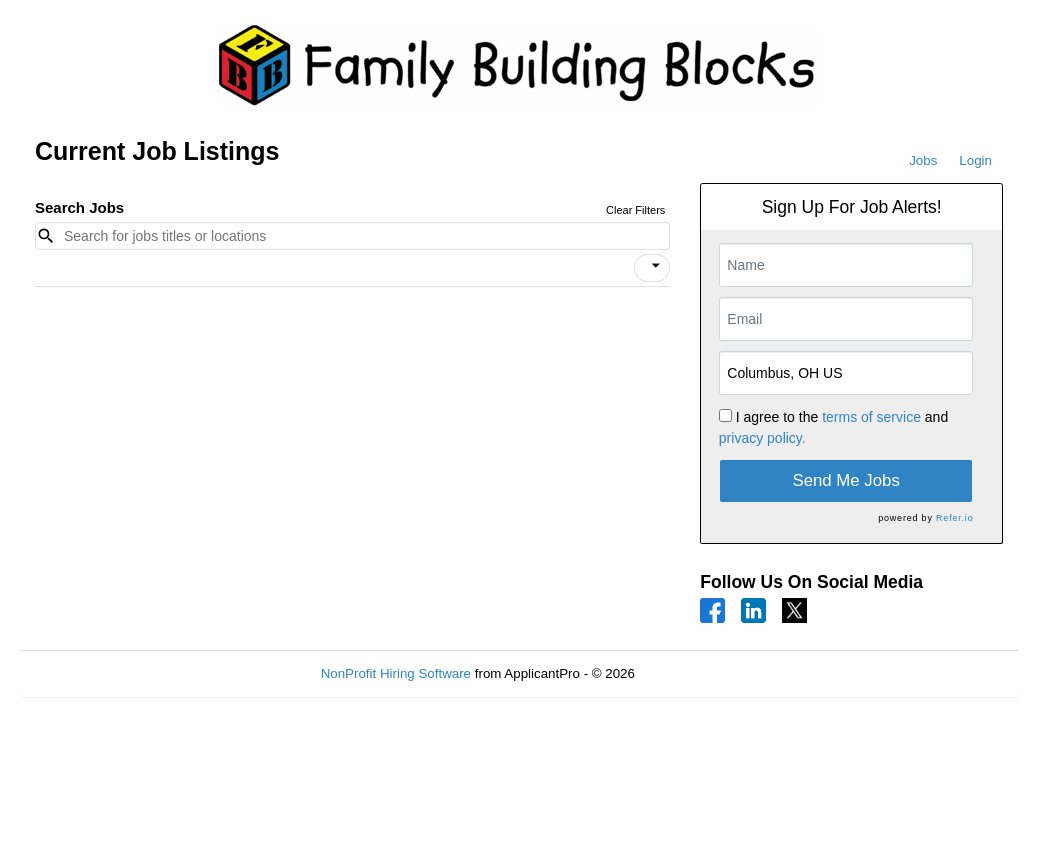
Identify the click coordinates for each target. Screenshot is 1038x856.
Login (975, 160)
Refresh (694, 673)
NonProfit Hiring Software (396, 673)
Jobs (923, 160)
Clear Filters (635, 210)
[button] (652, 268)
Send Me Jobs (846, 480)
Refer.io (954, 518)
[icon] (656, 266)
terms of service (871, 417)
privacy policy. (762, 438)
